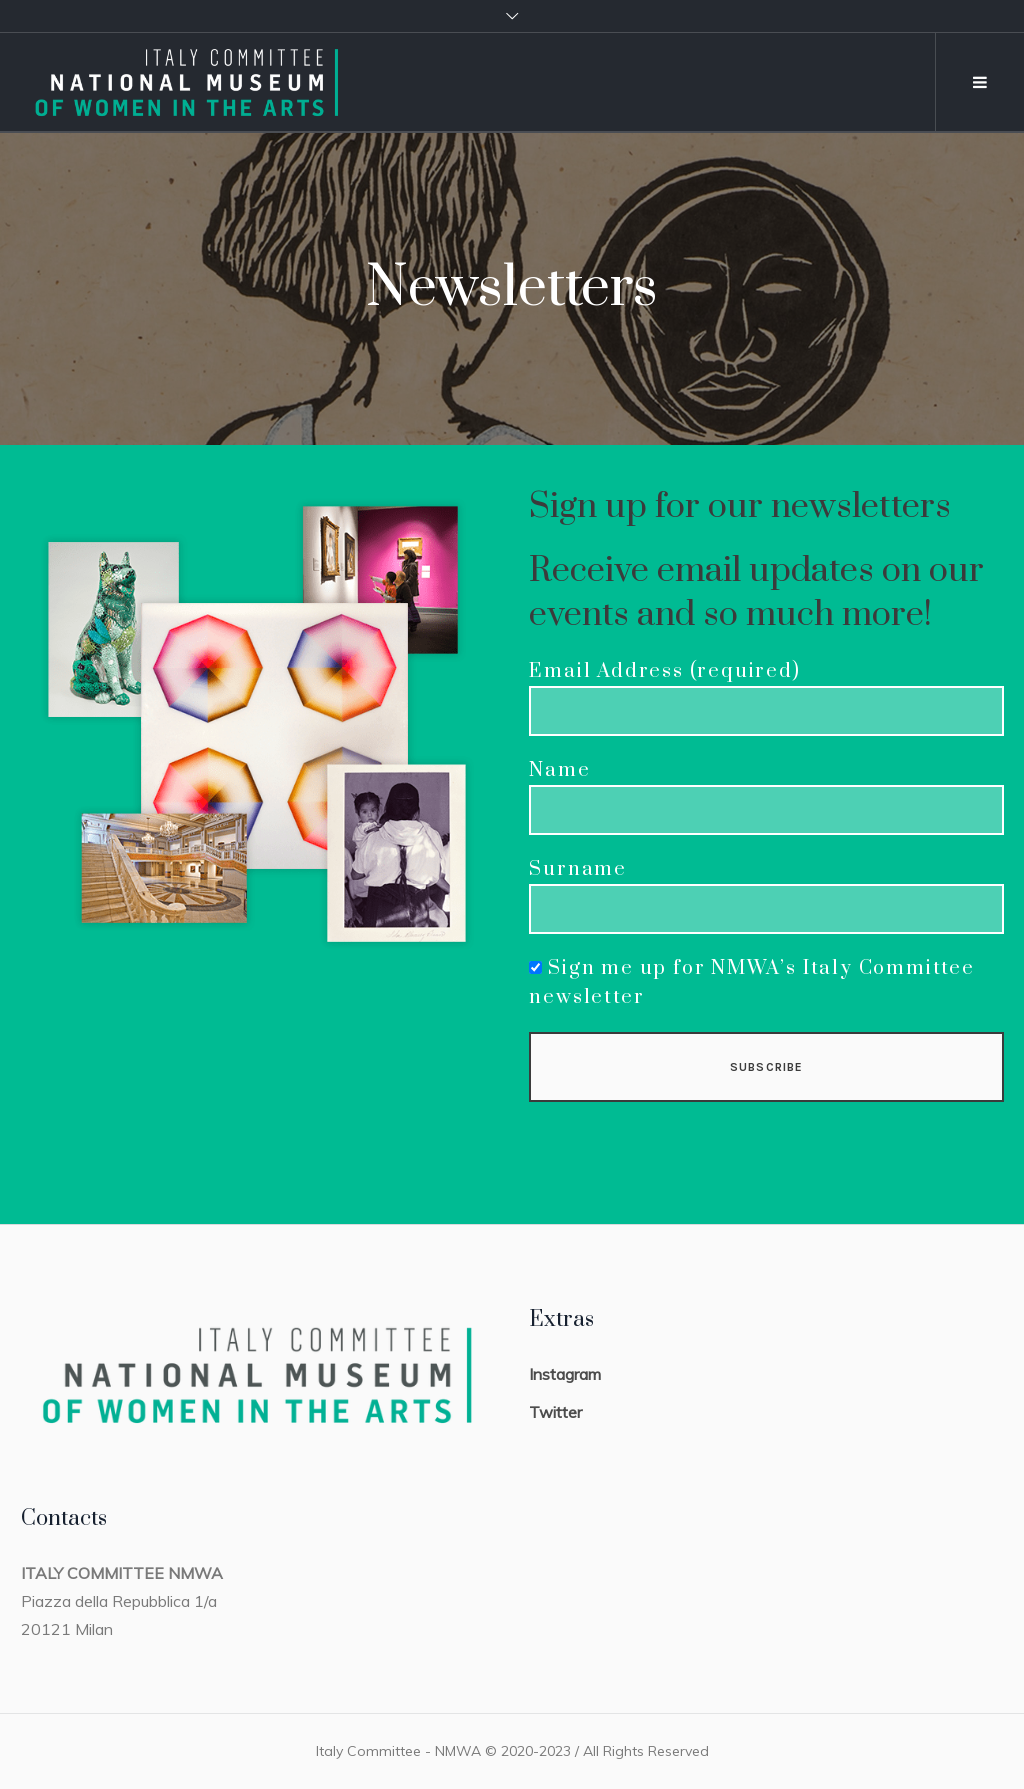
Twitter (555, 1412)
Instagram (565, 1374)
